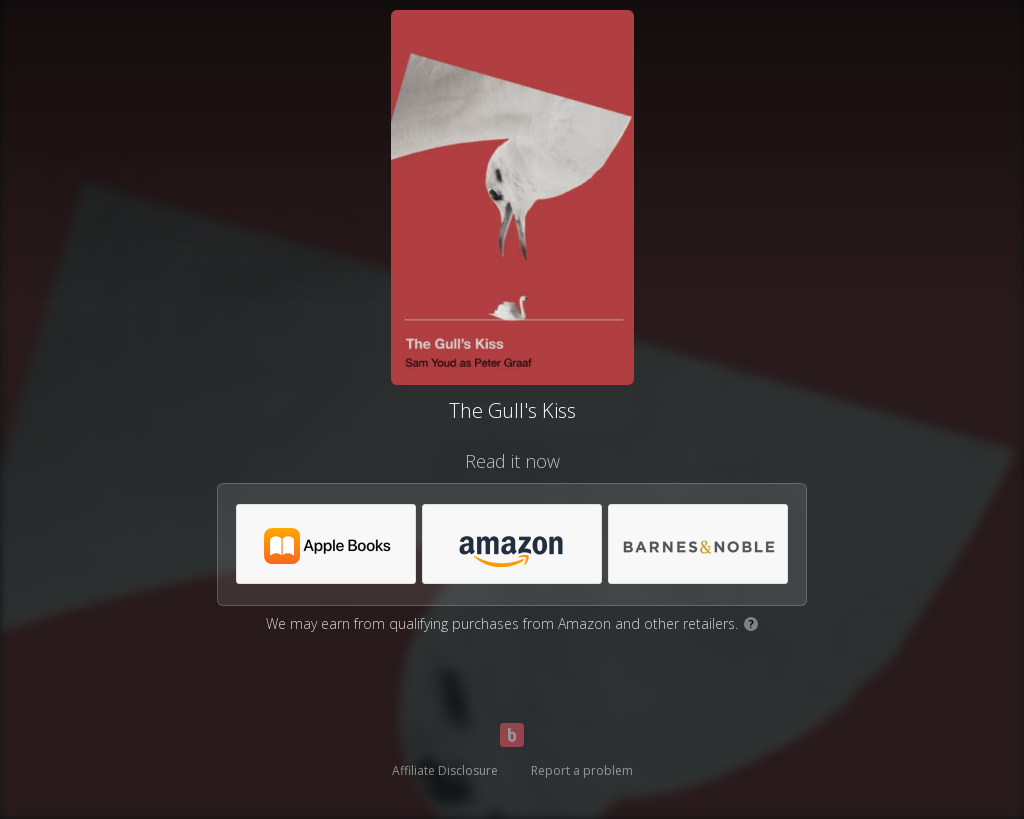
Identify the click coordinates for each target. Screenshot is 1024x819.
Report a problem (582, 770)
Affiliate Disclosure (445, 770)
